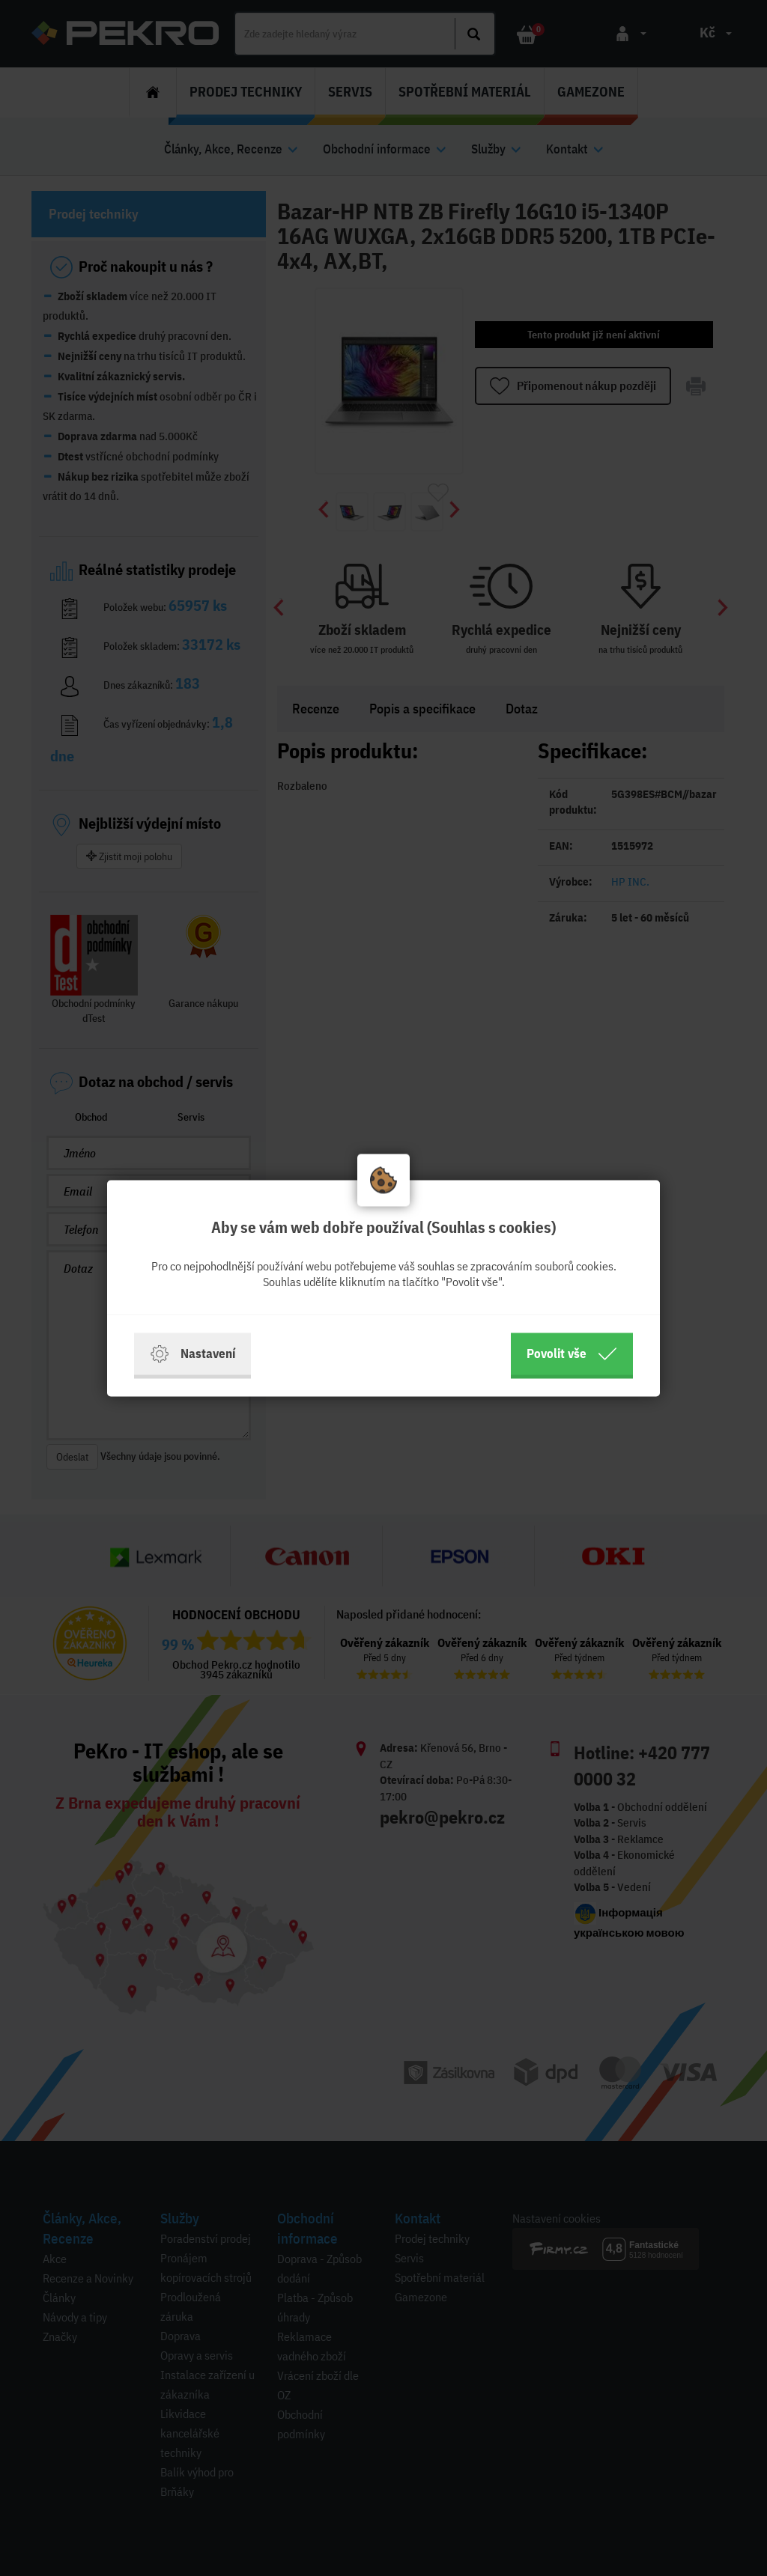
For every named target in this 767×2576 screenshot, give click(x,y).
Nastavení (192, 1353)
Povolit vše (572, 1353)
